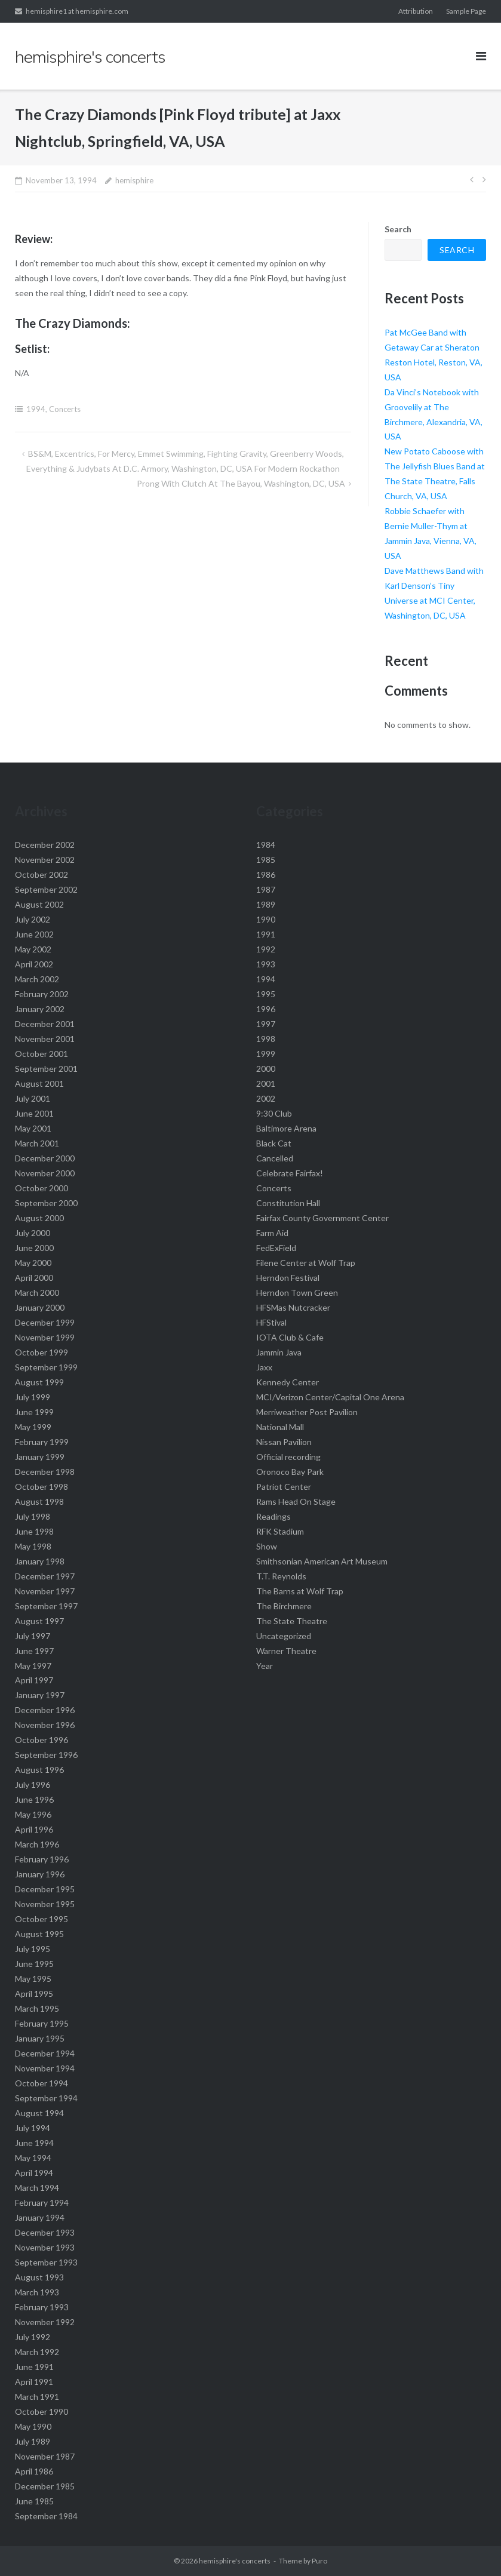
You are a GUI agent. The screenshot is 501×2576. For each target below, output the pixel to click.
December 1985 (45, 2486)
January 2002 (39, 1009)
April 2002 (34, 964)
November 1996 (45, 1725)
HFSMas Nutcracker (293, 1307)
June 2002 (34, 934)
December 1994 (45, 2053)
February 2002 (42, 994)
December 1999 (45, 1322)
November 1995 (45, 1904)
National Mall (280, 1427)
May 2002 (33, 949)
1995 (265, 994)
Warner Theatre (286, 1651)
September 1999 (46, 1367)
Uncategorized (283, 1636)
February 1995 (42, 2023)
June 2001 (34, 1113)
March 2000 (37, 1292)
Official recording (288, 1457)
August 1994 (39, 2113)
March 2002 (37, 979)
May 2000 (33, 1263)
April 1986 (34, 2471)
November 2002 (45, 859)
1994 (35, 409)
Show (266, 1546)
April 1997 (34, 1680)
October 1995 (41, 1919)
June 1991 (34, 2367)
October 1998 (41, 1486)
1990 (265, 919)
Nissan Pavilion (284, 1442)
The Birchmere (284, 1606)
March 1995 (37, 2008)
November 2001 (45, 1039)
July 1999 (32, 1397)
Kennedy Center (287, 1382)
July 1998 (32, 1516)
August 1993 (39, 2277)
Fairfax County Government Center (322, 1218)
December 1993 (45, 2232)
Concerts (65, 409)
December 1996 (45, 1710)
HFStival (271, 1322)
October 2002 (41, 874)
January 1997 (39, 1695)
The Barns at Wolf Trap (299, 1591)
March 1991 (37, 2396)
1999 (265, 1054)
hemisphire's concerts (235, 2560)
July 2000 (32, 1233)
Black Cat (273, 1143)
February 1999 (42, 1442)
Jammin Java (279, 1352)
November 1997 (45, 1591)
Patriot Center (283, 1486)
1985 (265, 859)
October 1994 (41, 2083)
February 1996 (42, 1859)
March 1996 (37, 1844)
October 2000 (41, 1188)
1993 (265, 964)
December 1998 (45, 1472)
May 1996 (33, 1814)
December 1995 (45, 1889)
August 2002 (39, 904)
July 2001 (32, 1098)
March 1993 (37, 2292)
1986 (265, 874)
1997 (265, 1024)
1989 (265, 904)
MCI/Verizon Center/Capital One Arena (330, 1397)
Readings (273, 1516)
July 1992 (32, 2337)
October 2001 (41, 1054)
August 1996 (39, 1770)
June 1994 (34, 2143)
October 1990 (41, 2411)
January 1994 (39, 2217)
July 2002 (32, 919)
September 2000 (46, 1203)
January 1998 (39, 1561)
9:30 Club (274, 1113)
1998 (265, 1039)
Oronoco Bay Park (290, 1472)
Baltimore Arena (286, 1128)
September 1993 (46, 2262)
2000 (265, 1068)
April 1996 (34, 1829)
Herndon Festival (287, 1277)
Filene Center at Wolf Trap (305, 1263)
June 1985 (34, 2501)
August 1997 (39, 1621)
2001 (265, 1083)
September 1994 (46, 2098)
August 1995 (39, 1934)
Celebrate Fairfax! (289, 1173)
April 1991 (34, 2382)
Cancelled (274, 1158)
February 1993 (42, 2307)
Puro (319, 2560)
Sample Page (466, 11)
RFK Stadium (280, 1531)
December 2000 (45, 1158)
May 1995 (33, 1979)
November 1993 (45, 2247)
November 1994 (45, 2068)
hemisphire (134, 180)
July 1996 (32, 1784)
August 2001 (39, 1083)
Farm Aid (272, 1233)
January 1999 (39, 1457)
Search (398, 229)
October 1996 (41, 1740)
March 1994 (37, 2187)
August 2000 (39, 1218)
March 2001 (37, 1143)
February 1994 (42, 2202)
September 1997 (46, 1606)
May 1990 (33, 2426)
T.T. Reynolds (281, 1576)
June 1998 (34, 1531)
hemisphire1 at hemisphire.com (77, 11)
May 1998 (33, 1546)
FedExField (276, 1248)
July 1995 (32, 1949)
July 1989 (32, 2441)
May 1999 (33, 1427)
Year (264, 1666)
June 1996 (34, 1799)
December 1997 (45, 1576)
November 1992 (45, 2322)
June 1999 (34, 1412)
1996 (265, 1009)
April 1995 (34, 1993)
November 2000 (45, 1173)
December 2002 (45, 845)
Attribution (415, 11)
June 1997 (34, 1651)
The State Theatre (291, 1621)
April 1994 (34, 2173)
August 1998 (39, 1501)
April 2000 (34, 1277)
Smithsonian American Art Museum (322, 1561)
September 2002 (46, 889)
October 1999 (41, 1352)
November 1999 (45, 1337)
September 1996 (46, 1755)
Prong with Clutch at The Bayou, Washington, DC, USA (241, 483)
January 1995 (39, 2038)
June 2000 (34, 1248)
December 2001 (45, 1024)
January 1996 (39, 1874)
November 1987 (45, 2456)
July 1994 (32, 2128)
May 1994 (33, 2158)
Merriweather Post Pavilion (307, 1412)
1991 (265, 934)
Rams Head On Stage (296, 1501)
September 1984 (46, 2516)
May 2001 (33, 1128)
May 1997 (33, 1666)
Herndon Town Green (297, 1292)
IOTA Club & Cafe (290, 1337)
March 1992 (37, 2352)
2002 (265, 1098)
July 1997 (32, 1636)
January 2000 (39, 1307)
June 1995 (34, 1964)
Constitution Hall (288, 1203)
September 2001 (46, 1068)
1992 (265, 949)
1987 (265, 889)
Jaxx (264, 1367)
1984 (265, 845)
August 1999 (39, 1382)
